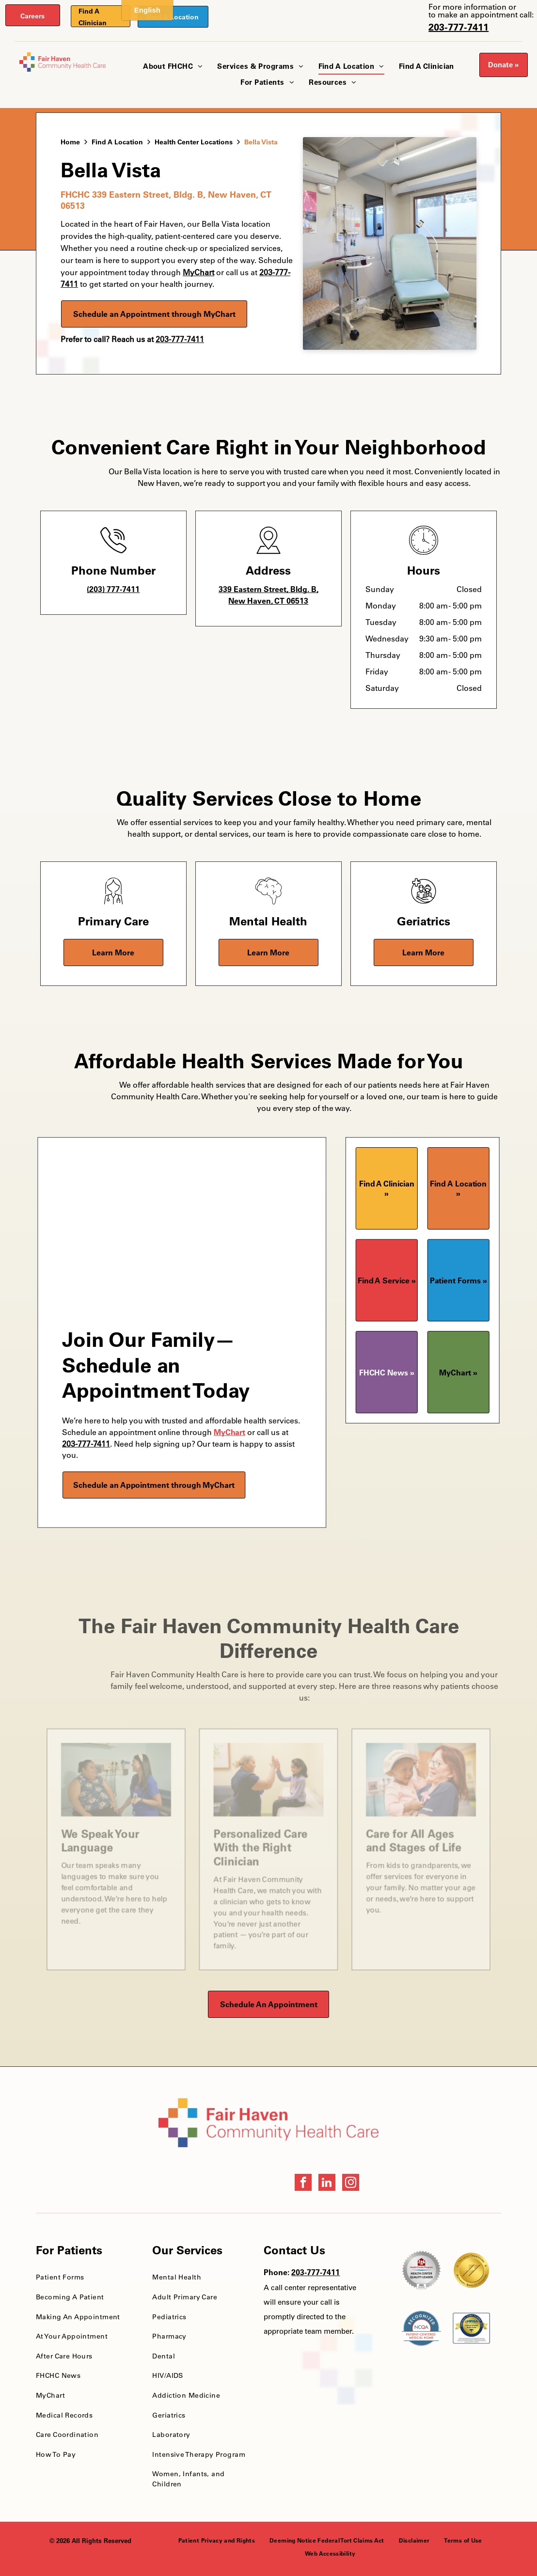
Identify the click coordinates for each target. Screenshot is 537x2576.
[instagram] (350, 2183)
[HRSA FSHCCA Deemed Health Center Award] (471, 2328)
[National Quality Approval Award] (471, 2270)
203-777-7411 (458, 27)
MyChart (230, 1432)
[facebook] (303, 2183)
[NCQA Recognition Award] (421, 2328)
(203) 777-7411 (113, 589)
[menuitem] (173, 67)
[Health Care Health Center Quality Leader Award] (421, 2270)
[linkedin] (326, 2183)
